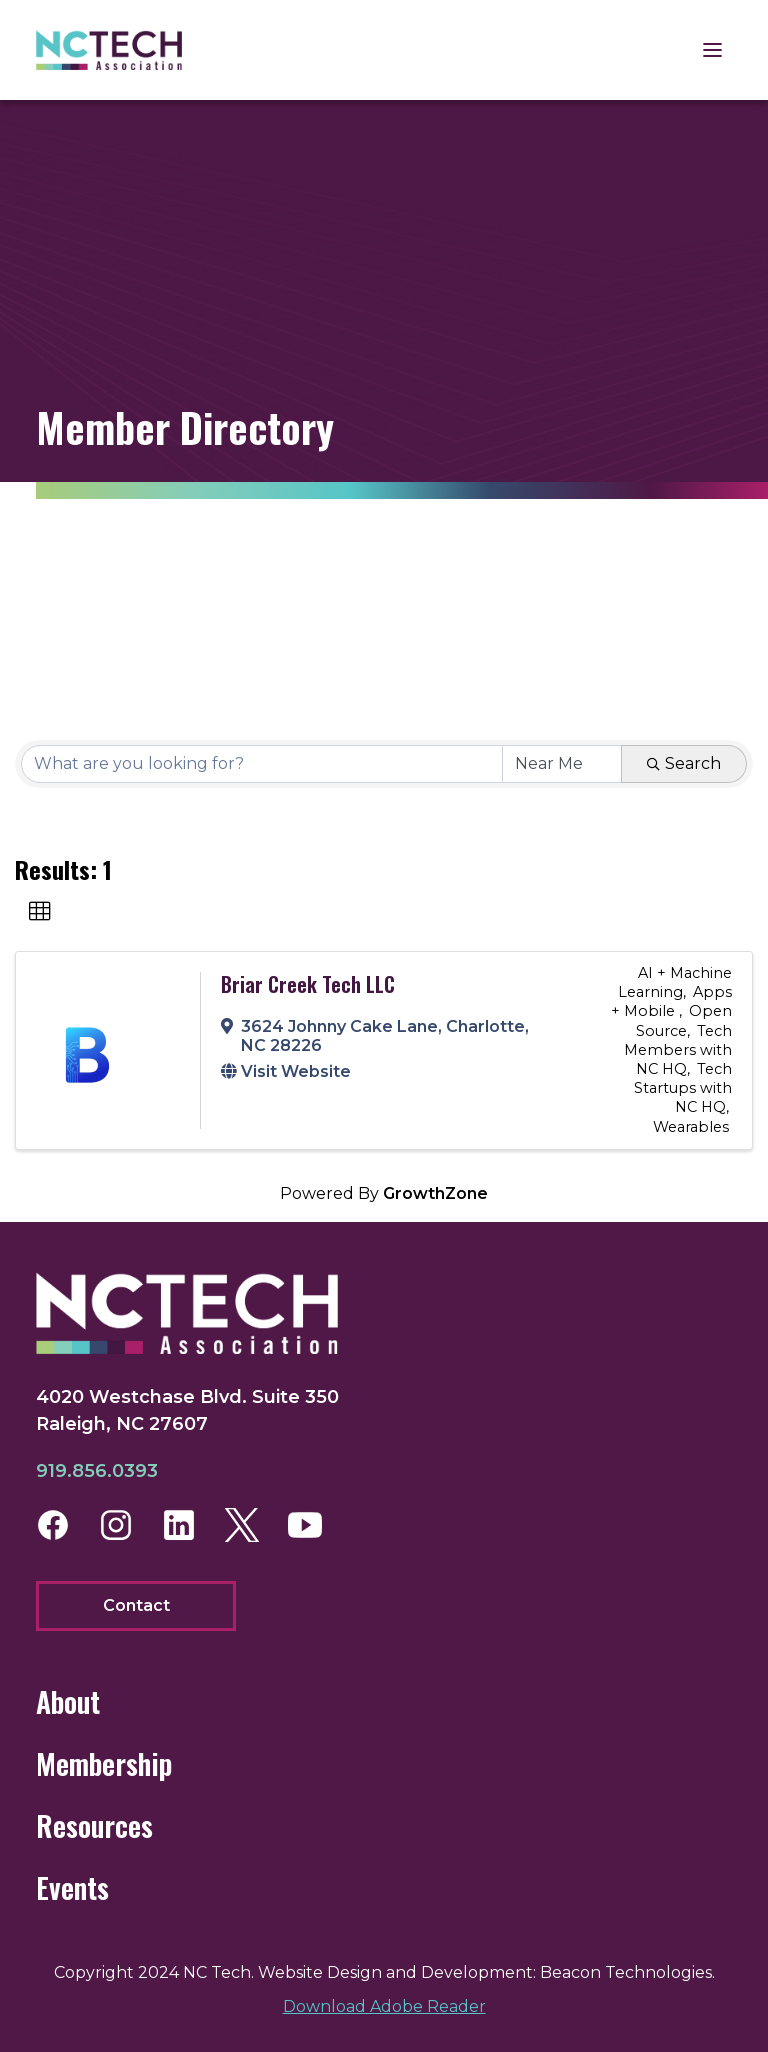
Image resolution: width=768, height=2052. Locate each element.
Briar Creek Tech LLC (308, 984)
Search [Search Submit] (684, 763)
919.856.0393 (97, 1471)
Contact (136, 1605)
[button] (40, 912)
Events (72, 1887)
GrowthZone (435, 1193)
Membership (104, 1763)
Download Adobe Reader (384, 2006)
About (68, 1701)
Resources (94, 1825)
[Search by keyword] (262, 764)
